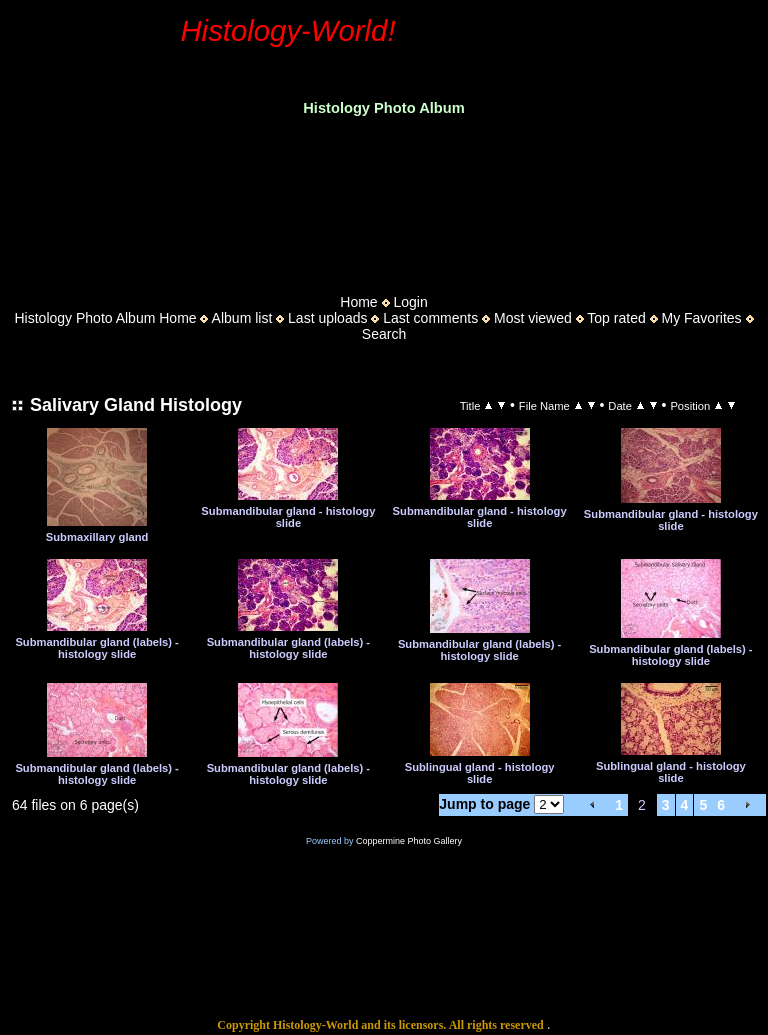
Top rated (616, 318)
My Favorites (701, 318)
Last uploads (327, 318)
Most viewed (533, 318)
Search (384, 334)
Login (410, 302)
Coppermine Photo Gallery (409, 841)
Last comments (430, 318)
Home (358, 302)
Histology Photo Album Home (106, 318)
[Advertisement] (384, 199)
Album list (242, 318)
